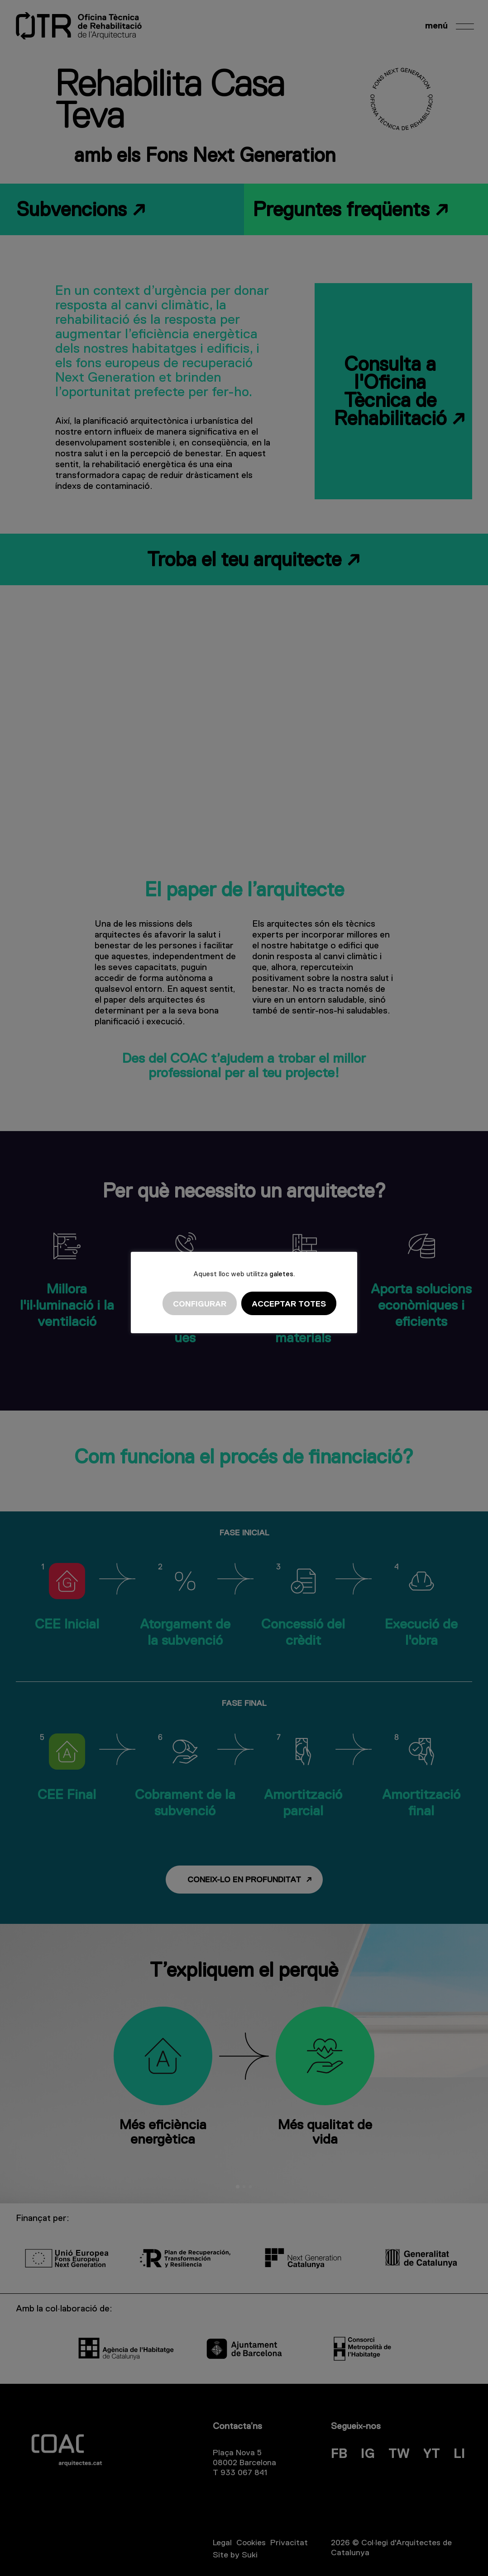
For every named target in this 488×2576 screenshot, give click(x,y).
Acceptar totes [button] (289, 1303)
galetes (281, 1274)
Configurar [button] (199, 1303)
